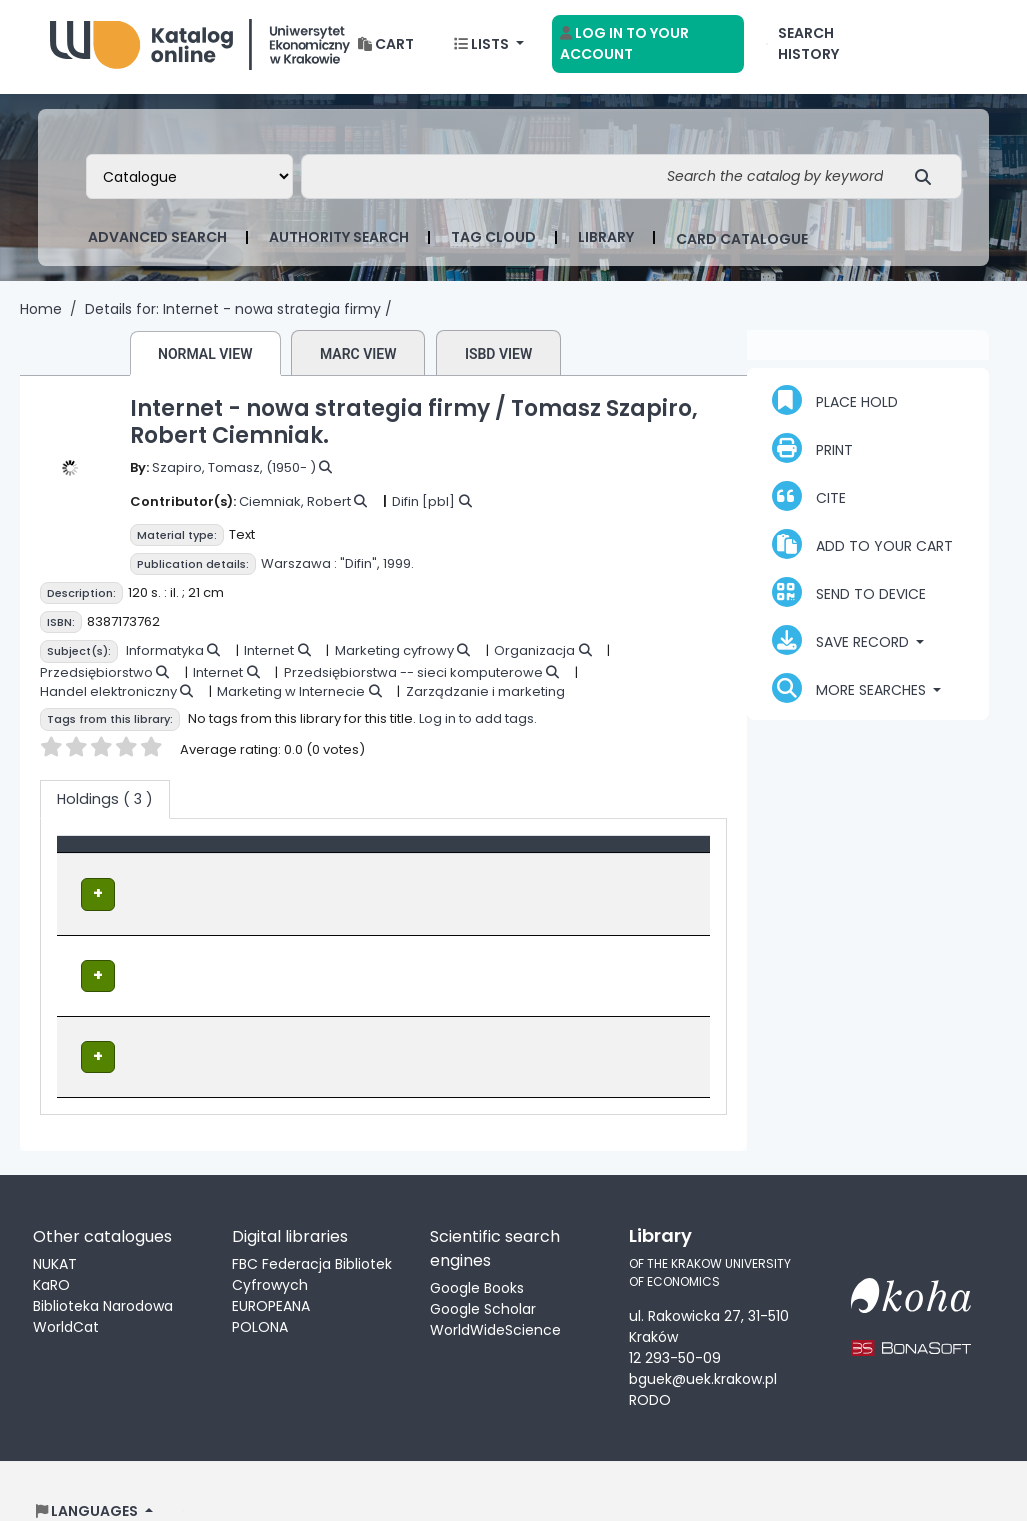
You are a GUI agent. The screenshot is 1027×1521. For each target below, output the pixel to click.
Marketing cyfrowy (394, 656)
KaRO (51, 1245)
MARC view (358, 360)
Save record (842, 646)
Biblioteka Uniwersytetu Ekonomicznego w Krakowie (200, 45)
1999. (398, 569)
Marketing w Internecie (291, 697)
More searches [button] (851, 694)
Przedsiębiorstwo (96, 678)
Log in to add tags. (478, 724)
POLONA (260, 1287)
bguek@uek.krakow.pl (703, 1339)
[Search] (928, 182)
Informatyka (165, 656)
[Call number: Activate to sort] (498, 861)
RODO (650, 1360)
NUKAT (55, 1224)
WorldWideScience (495, 1290)
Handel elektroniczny (108, 697)
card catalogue (742, 245)
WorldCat (66, 1287)
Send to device (849, 598)
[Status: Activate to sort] (646, 861)
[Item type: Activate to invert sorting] (167, 861)
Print (812, 454)
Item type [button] (102, 860)
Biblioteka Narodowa (103, 1266)
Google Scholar (483, 1269)
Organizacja (534, 656)
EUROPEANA (271, 1266)
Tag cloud (493, 243)
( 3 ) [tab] (105, 805)
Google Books (477, 1248)
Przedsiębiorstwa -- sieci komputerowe (413, 678)
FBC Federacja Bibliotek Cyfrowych (312, 1234)
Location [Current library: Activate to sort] (319, 860)
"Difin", (360, 569)
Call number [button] (468, 860)
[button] (386, 50)
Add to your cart (862, 550)
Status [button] (616, 860)
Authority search (339, 243)
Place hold (835, 406)
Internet (269, 656)
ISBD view (498, 360)
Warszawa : (299, 569)
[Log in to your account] (648, 50)
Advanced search (157, 243)
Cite (809, 502)
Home (41, 315)
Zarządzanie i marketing (485, 697)
